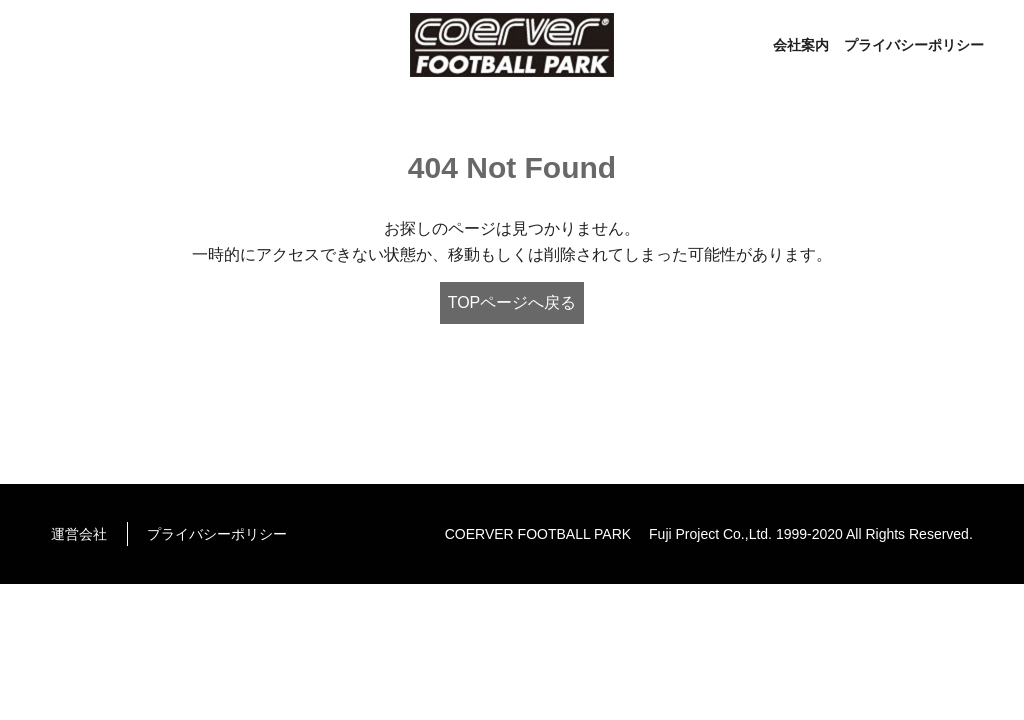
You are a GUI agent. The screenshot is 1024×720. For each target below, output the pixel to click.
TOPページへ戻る (512, 302)
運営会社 (79, 534)
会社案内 (801, 45)
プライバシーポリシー (914, 45)
